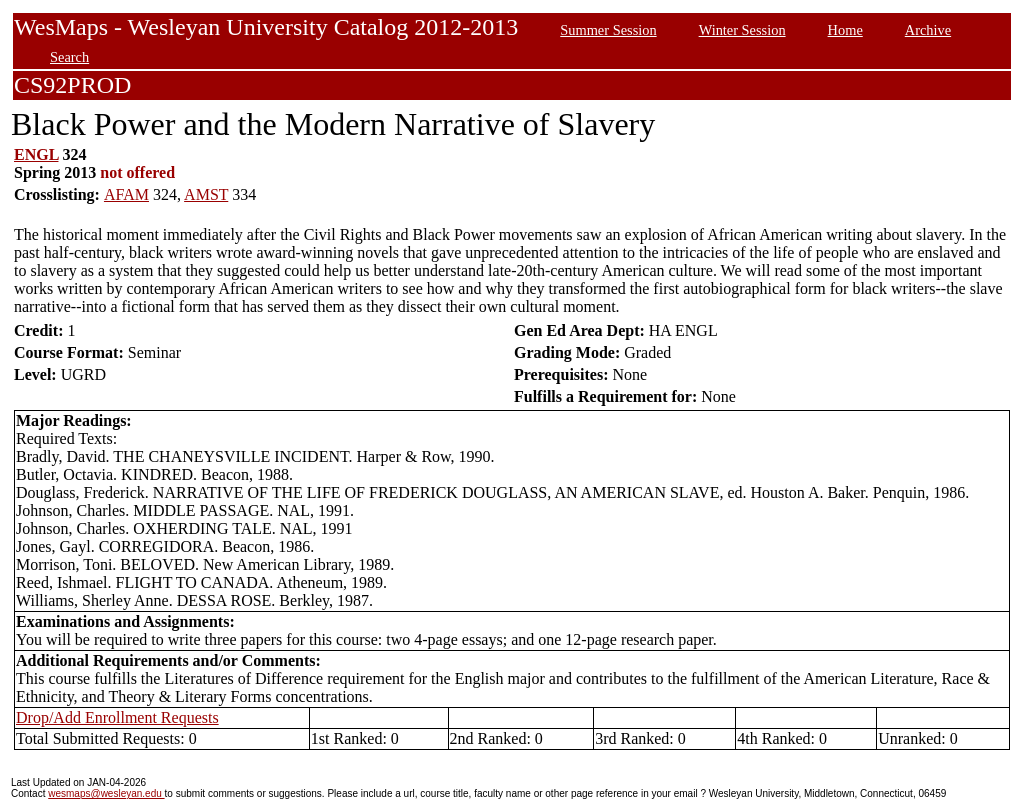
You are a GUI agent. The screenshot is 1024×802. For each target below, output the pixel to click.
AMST (206, 194)
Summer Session (608, 30)
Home (845, 30)
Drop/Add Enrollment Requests (117, 717)
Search (69, 57)
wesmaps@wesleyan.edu (106, 793)
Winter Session (742, 30)
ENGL (36, 154)
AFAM (126, 194)
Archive (928, 30)
